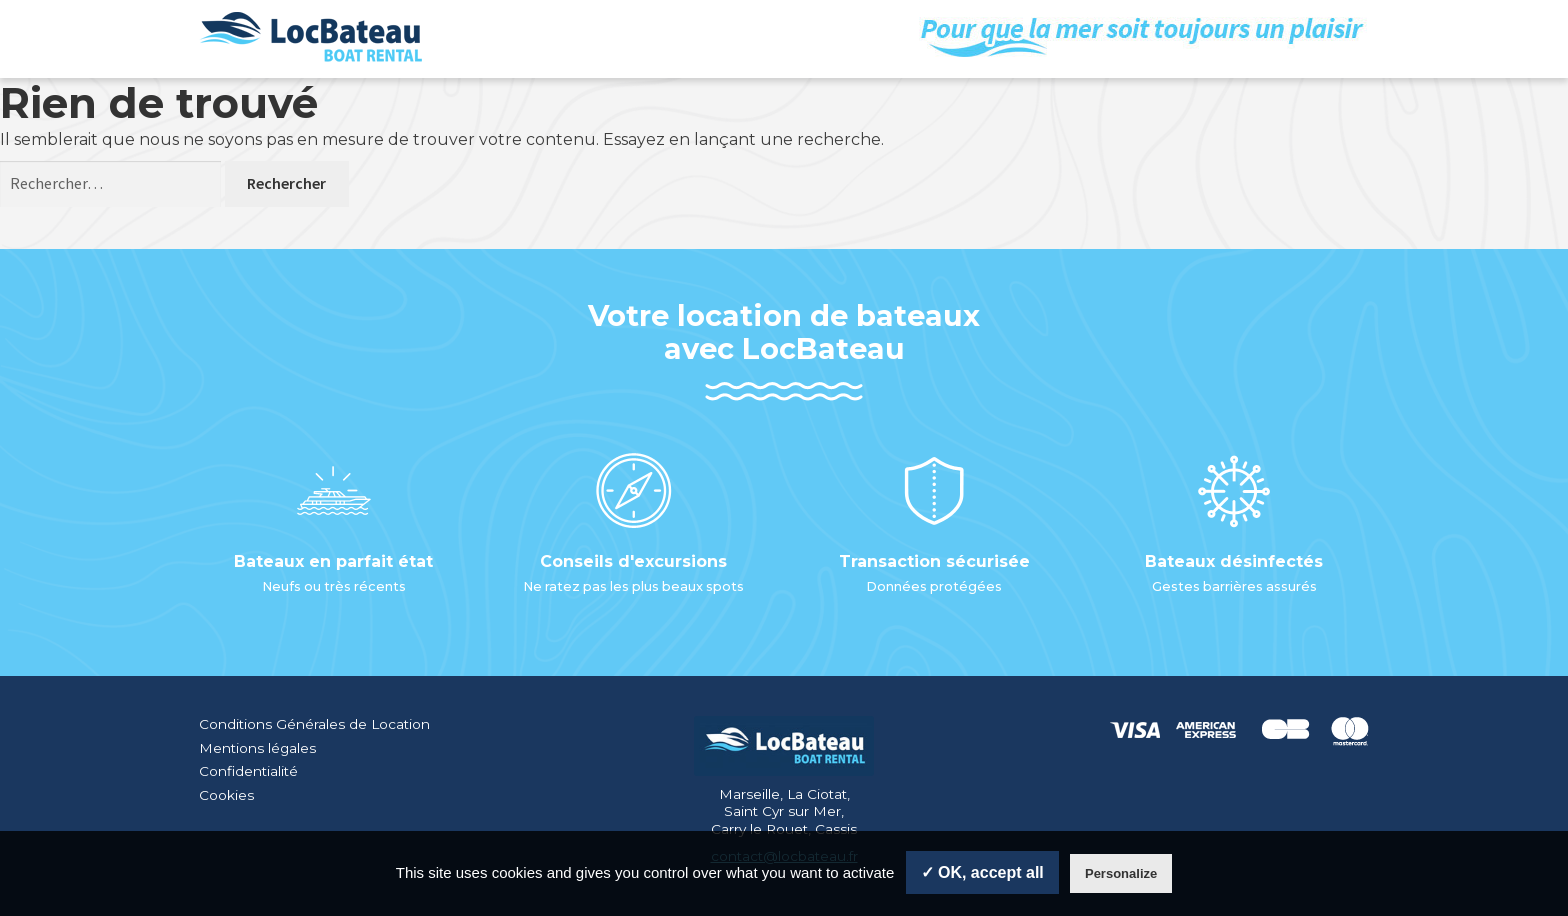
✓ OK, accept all (982, 872)
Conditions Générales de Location (314, 724)
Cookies (226, 795)
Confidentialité (248, 771)
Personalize (1121, 873)
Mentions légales (257, 748)
